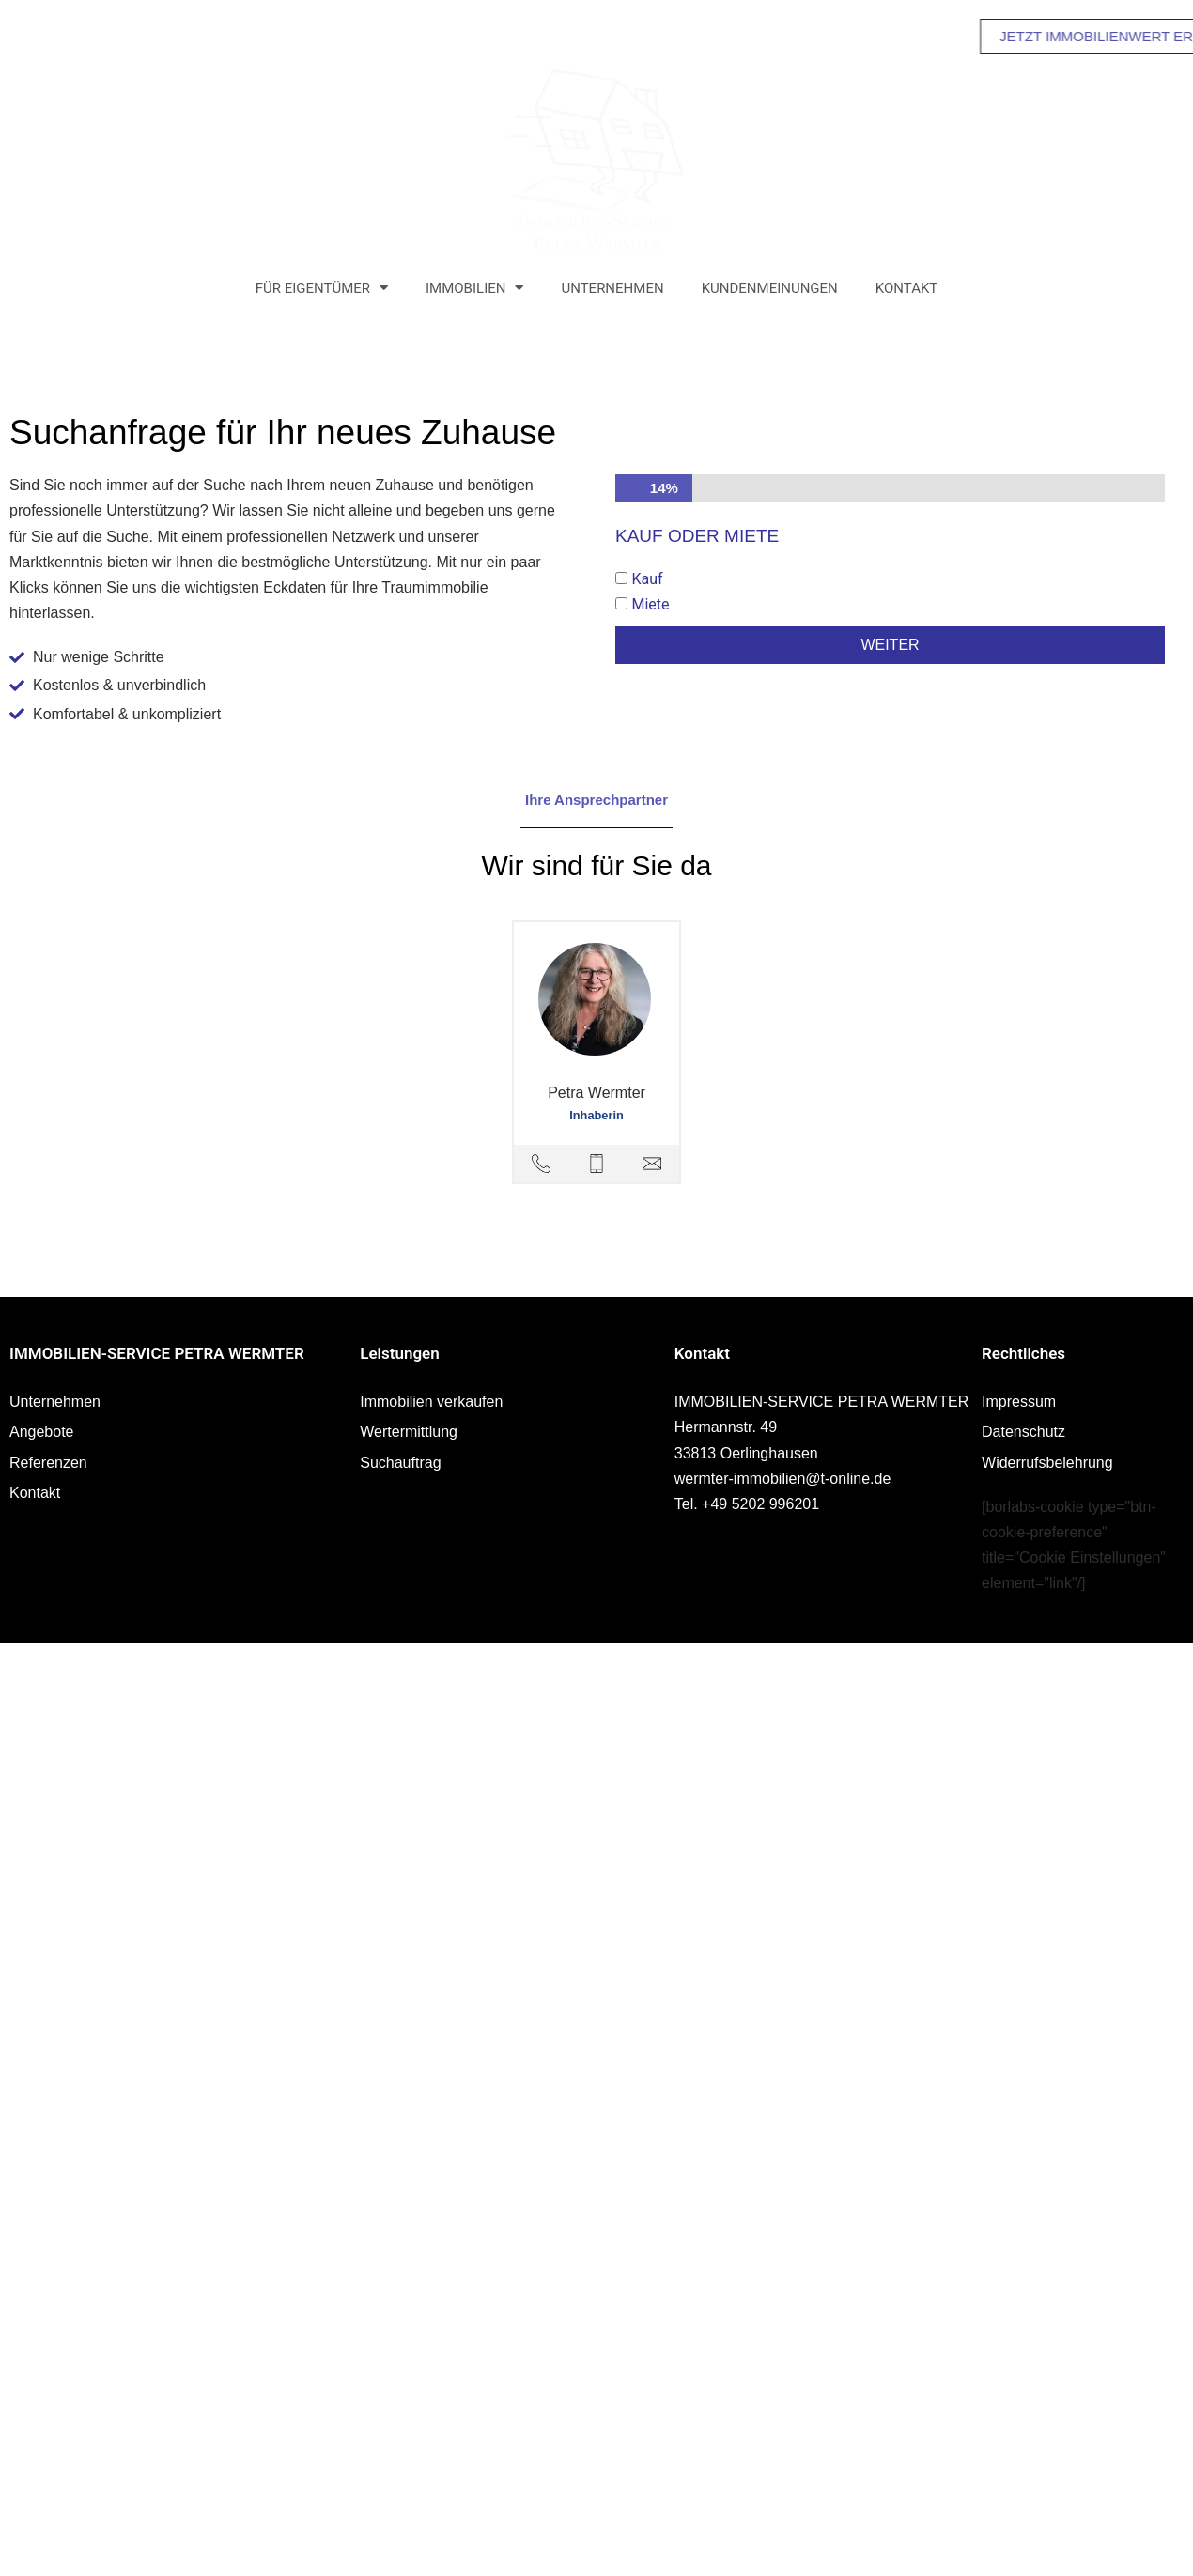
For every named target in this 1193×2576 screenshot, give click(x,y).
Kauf (646, 579)
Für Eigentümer (322, 287)
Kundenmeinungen (770, 288)
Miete (650, 604)
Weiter (889, 645)
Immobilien (474, 287)
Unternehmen (612, 288)
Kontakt (906, 288)
